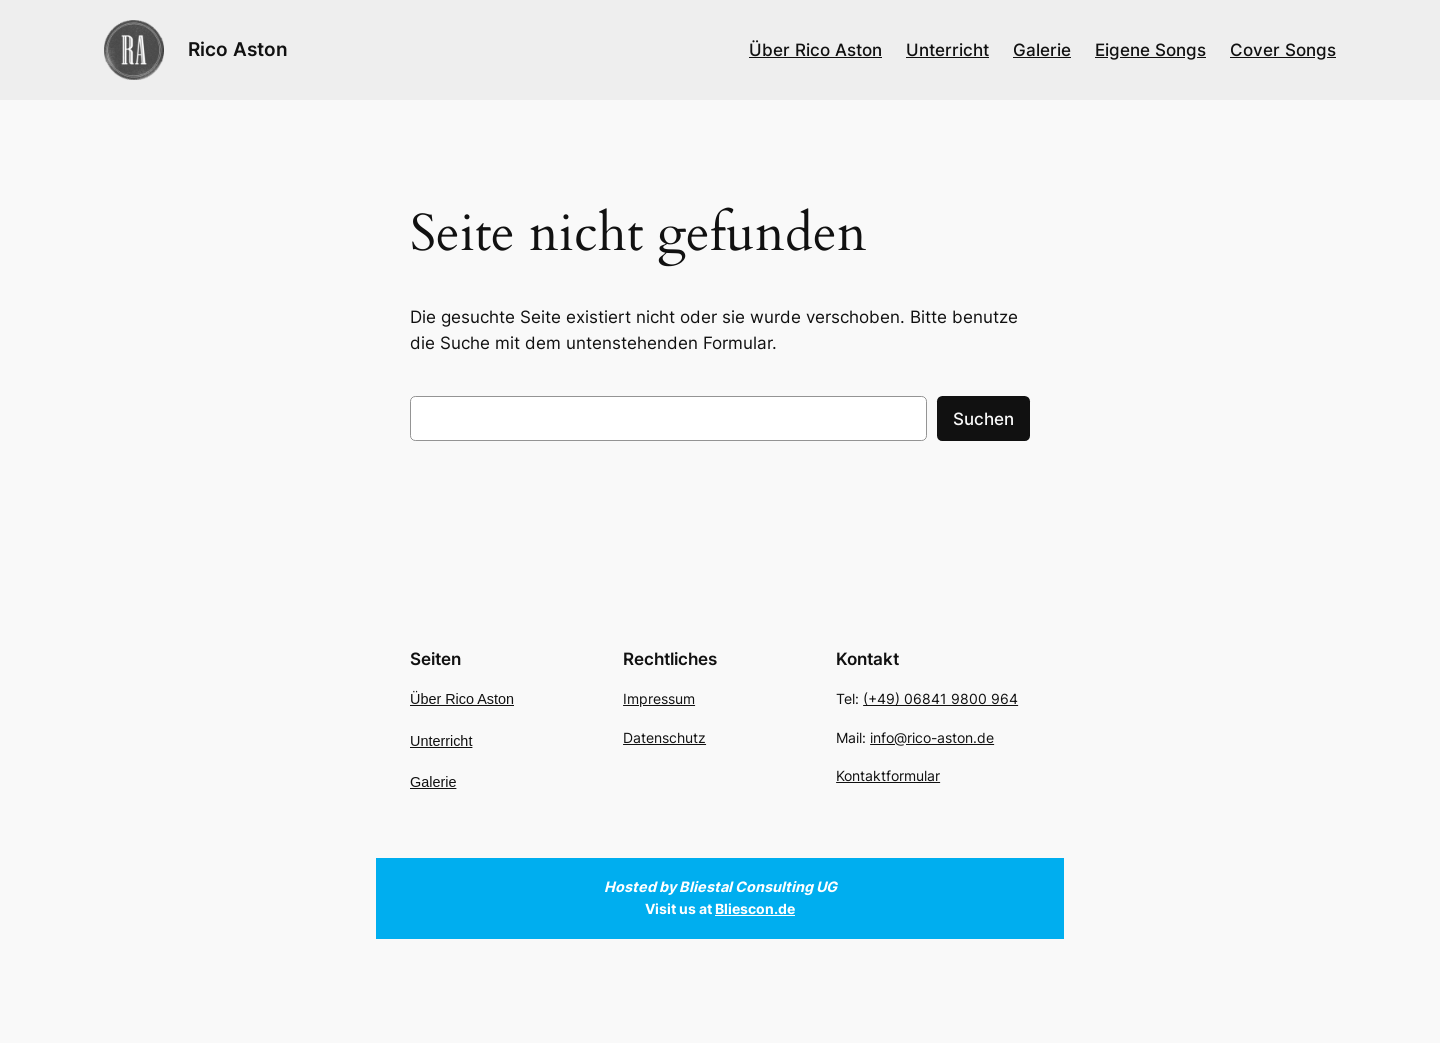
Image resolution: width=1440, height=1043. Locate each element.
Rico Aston (238, 49)
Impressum (659, 699)
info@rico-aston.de (932, 737)
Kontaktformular (888, 775)
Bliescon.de (755, 908)
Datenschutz (664, 737)
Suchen (983, 419)
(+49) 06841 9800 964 (940, 699)
